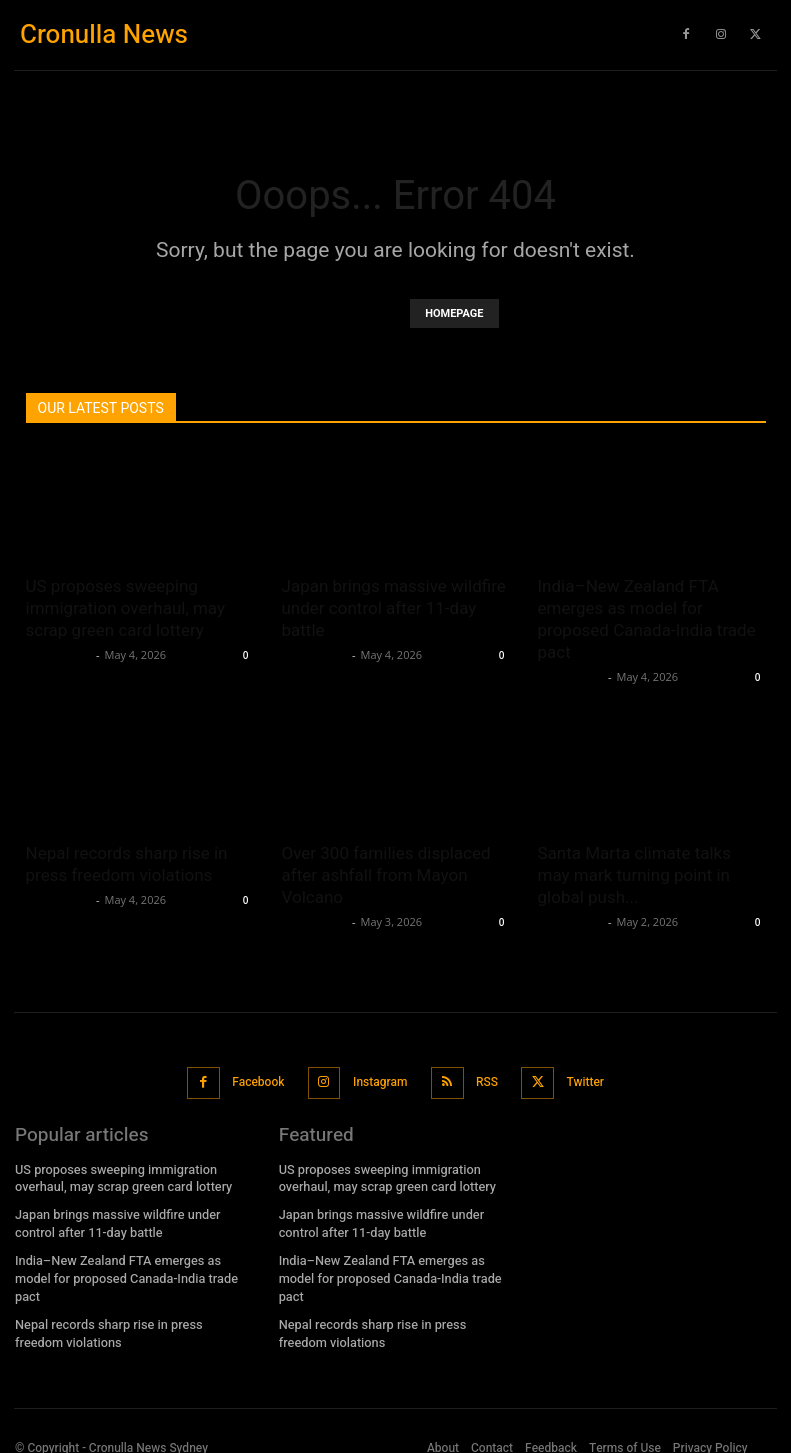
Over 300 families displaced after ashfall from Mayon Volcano (386, 875)
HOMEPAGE (454, 313)
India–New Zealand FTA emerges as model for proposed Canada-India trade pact (130, 1258)
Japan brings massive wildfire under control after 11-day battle (394, 608)
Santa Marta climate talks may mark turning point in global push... (635, 875)
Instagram (379, 1078)
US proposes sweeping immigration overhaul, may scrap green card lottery (126, 608)
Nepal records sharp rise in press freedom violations (127, 1301)
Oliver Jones (59, 654)
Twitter (580, 1078)
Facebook (259, 1078)
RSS (484, 1078)
